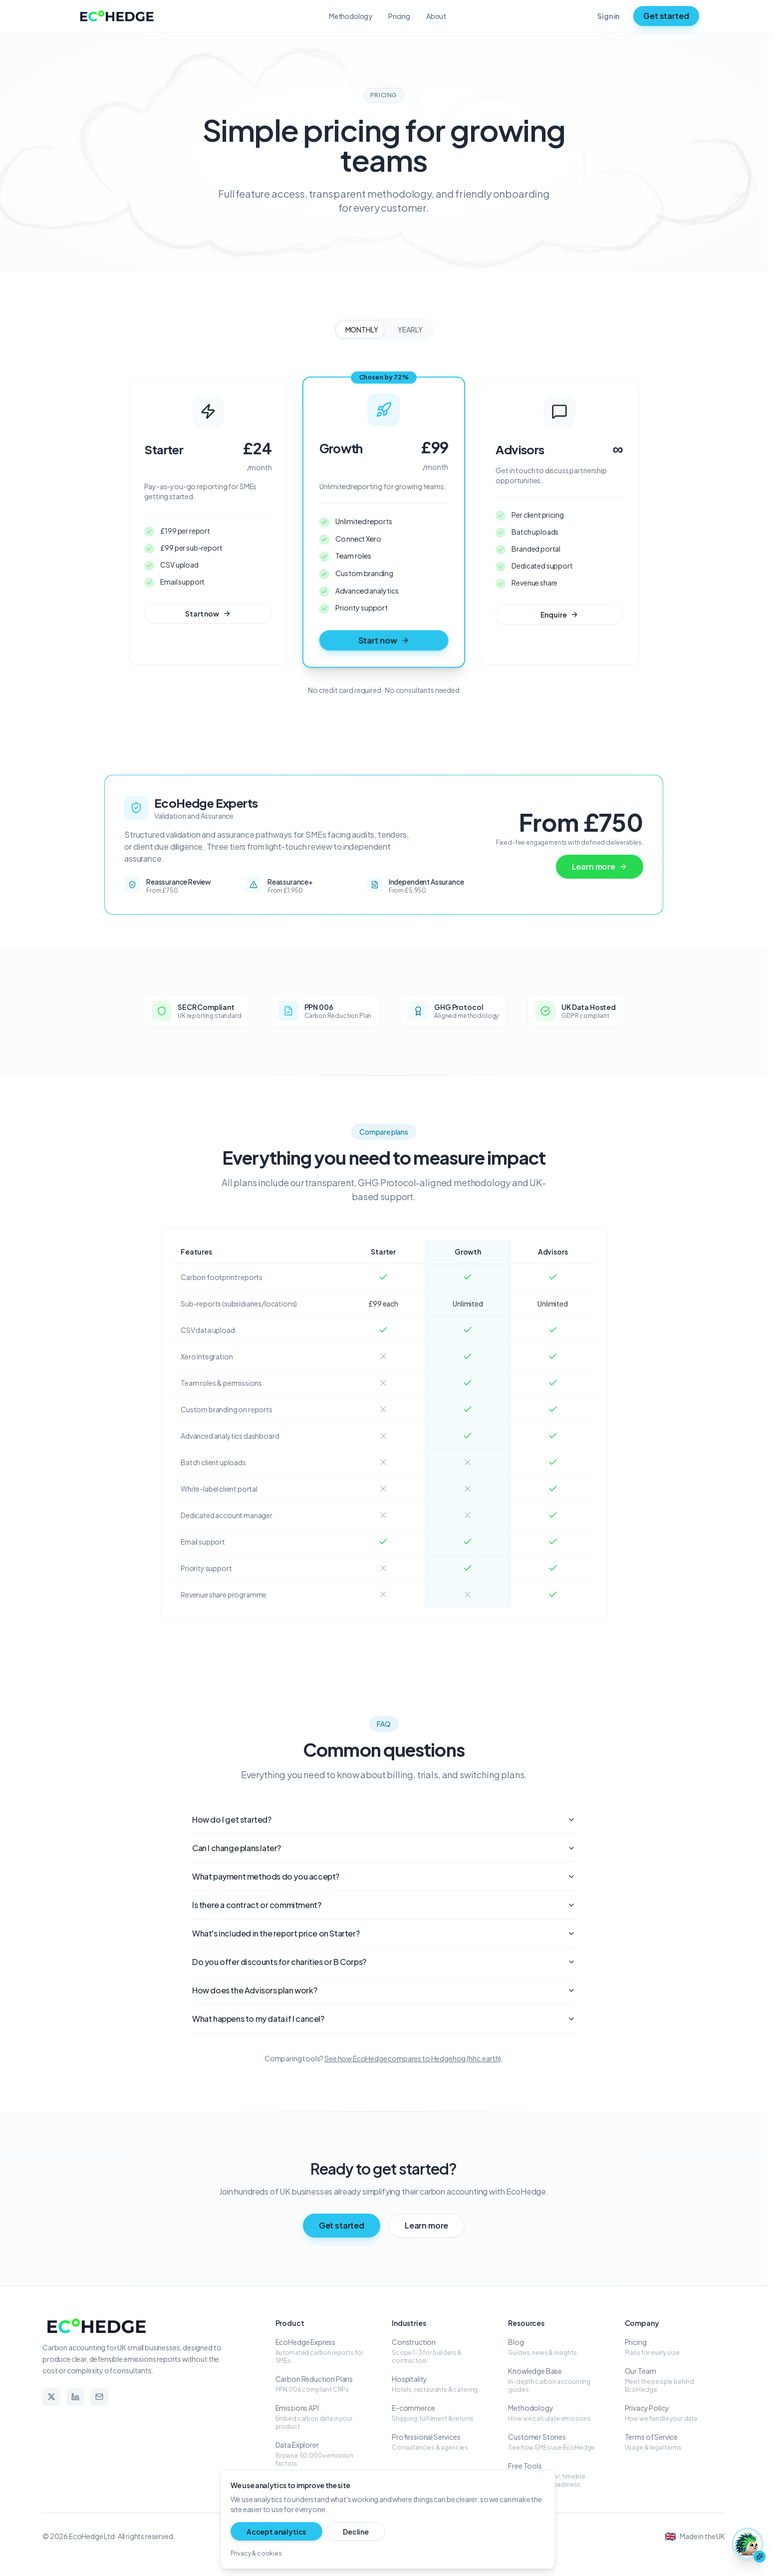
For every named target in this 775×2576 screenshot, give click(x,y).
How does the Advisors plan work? (383, 1991)
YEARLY (410, 329)
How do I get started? (383, 1820)
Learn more (599, 867)
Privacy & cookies (256, 2552)
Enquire (559, 615)
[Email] (99, 2398)
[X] (51, 2398)
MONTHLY (361, 329)
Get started (666, 15)
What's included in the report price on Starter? (383, 1934)
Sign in (608, 15)
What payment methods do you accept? (383, 1877)
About (436, 15)
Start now (208, 614)
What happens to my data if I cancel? (383, 2019)
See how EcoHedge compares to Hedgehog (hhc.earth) (412, 2059)
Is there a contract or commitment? (383, 1906)
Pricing (399, 15)
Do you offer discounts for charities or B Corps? (383, 1962)
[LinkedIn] (75, 2398)
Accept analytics (268, 2530)
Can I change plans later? (383, 1849)
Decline (331, 2530)
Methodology (350, 15)
